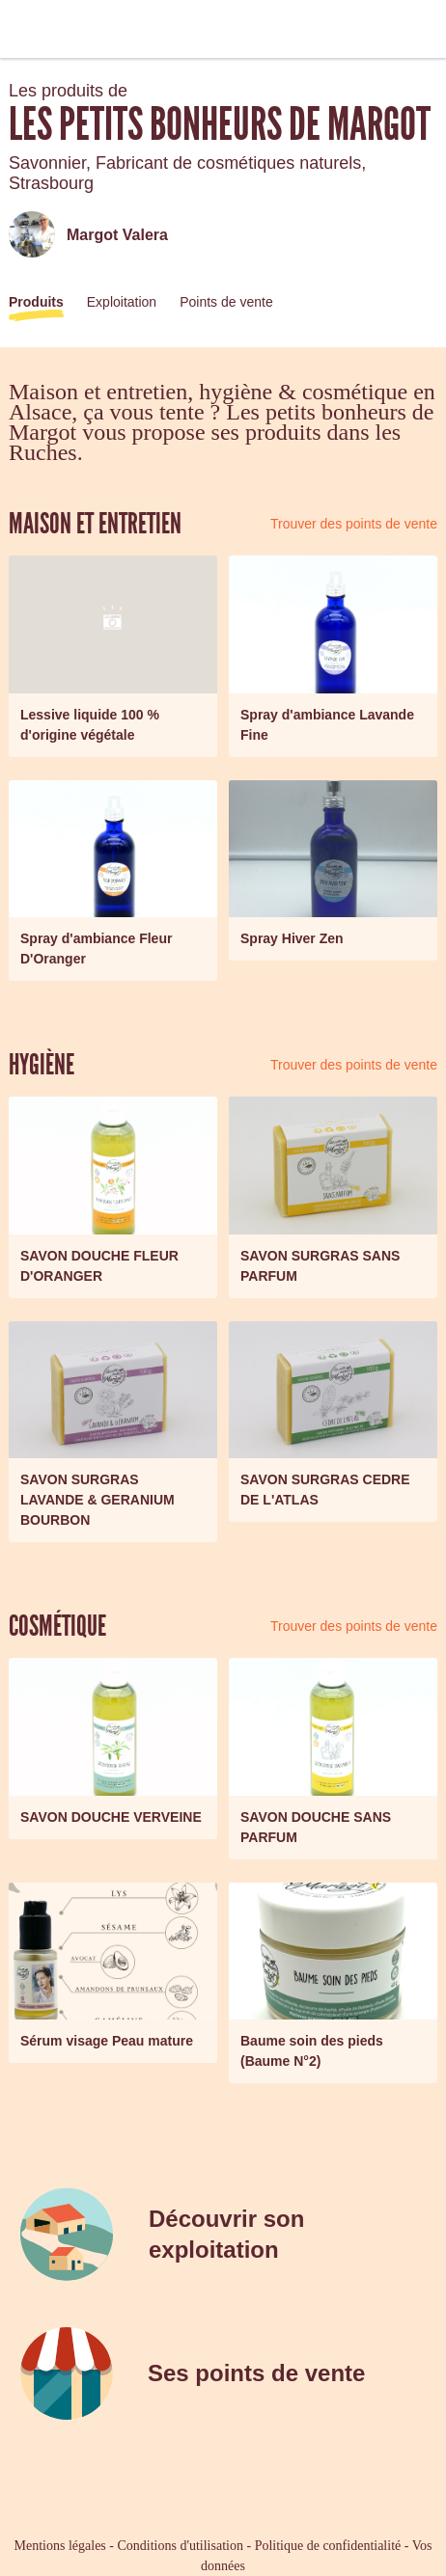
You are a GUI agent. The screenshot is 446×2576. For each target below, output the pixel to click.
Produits (36, 302)
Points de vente (226, 302)
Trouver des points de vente (353, 523)
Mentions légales (60, 2545)
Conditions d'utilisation (179, 2545)
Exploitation (121, 302)
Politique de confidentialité (328, 2545)
